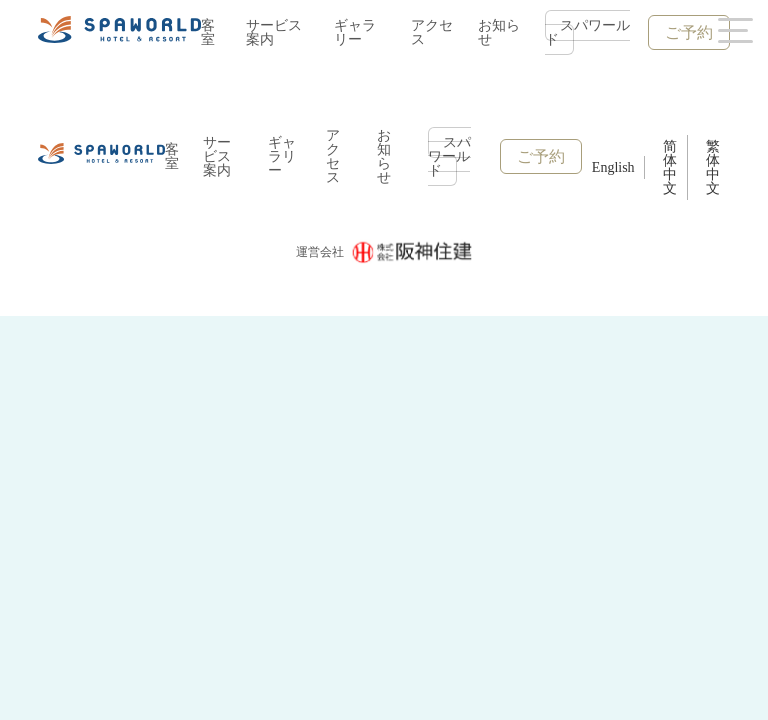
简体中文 (670, 167)
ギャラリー (355, 32)
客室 (208, 32)
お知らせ (499, 32)
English (613, 167)
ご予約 (689, 32)
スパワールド (587, 32)
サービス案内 (274, 32)
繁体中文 (713, 167)
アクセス (432, 32)
